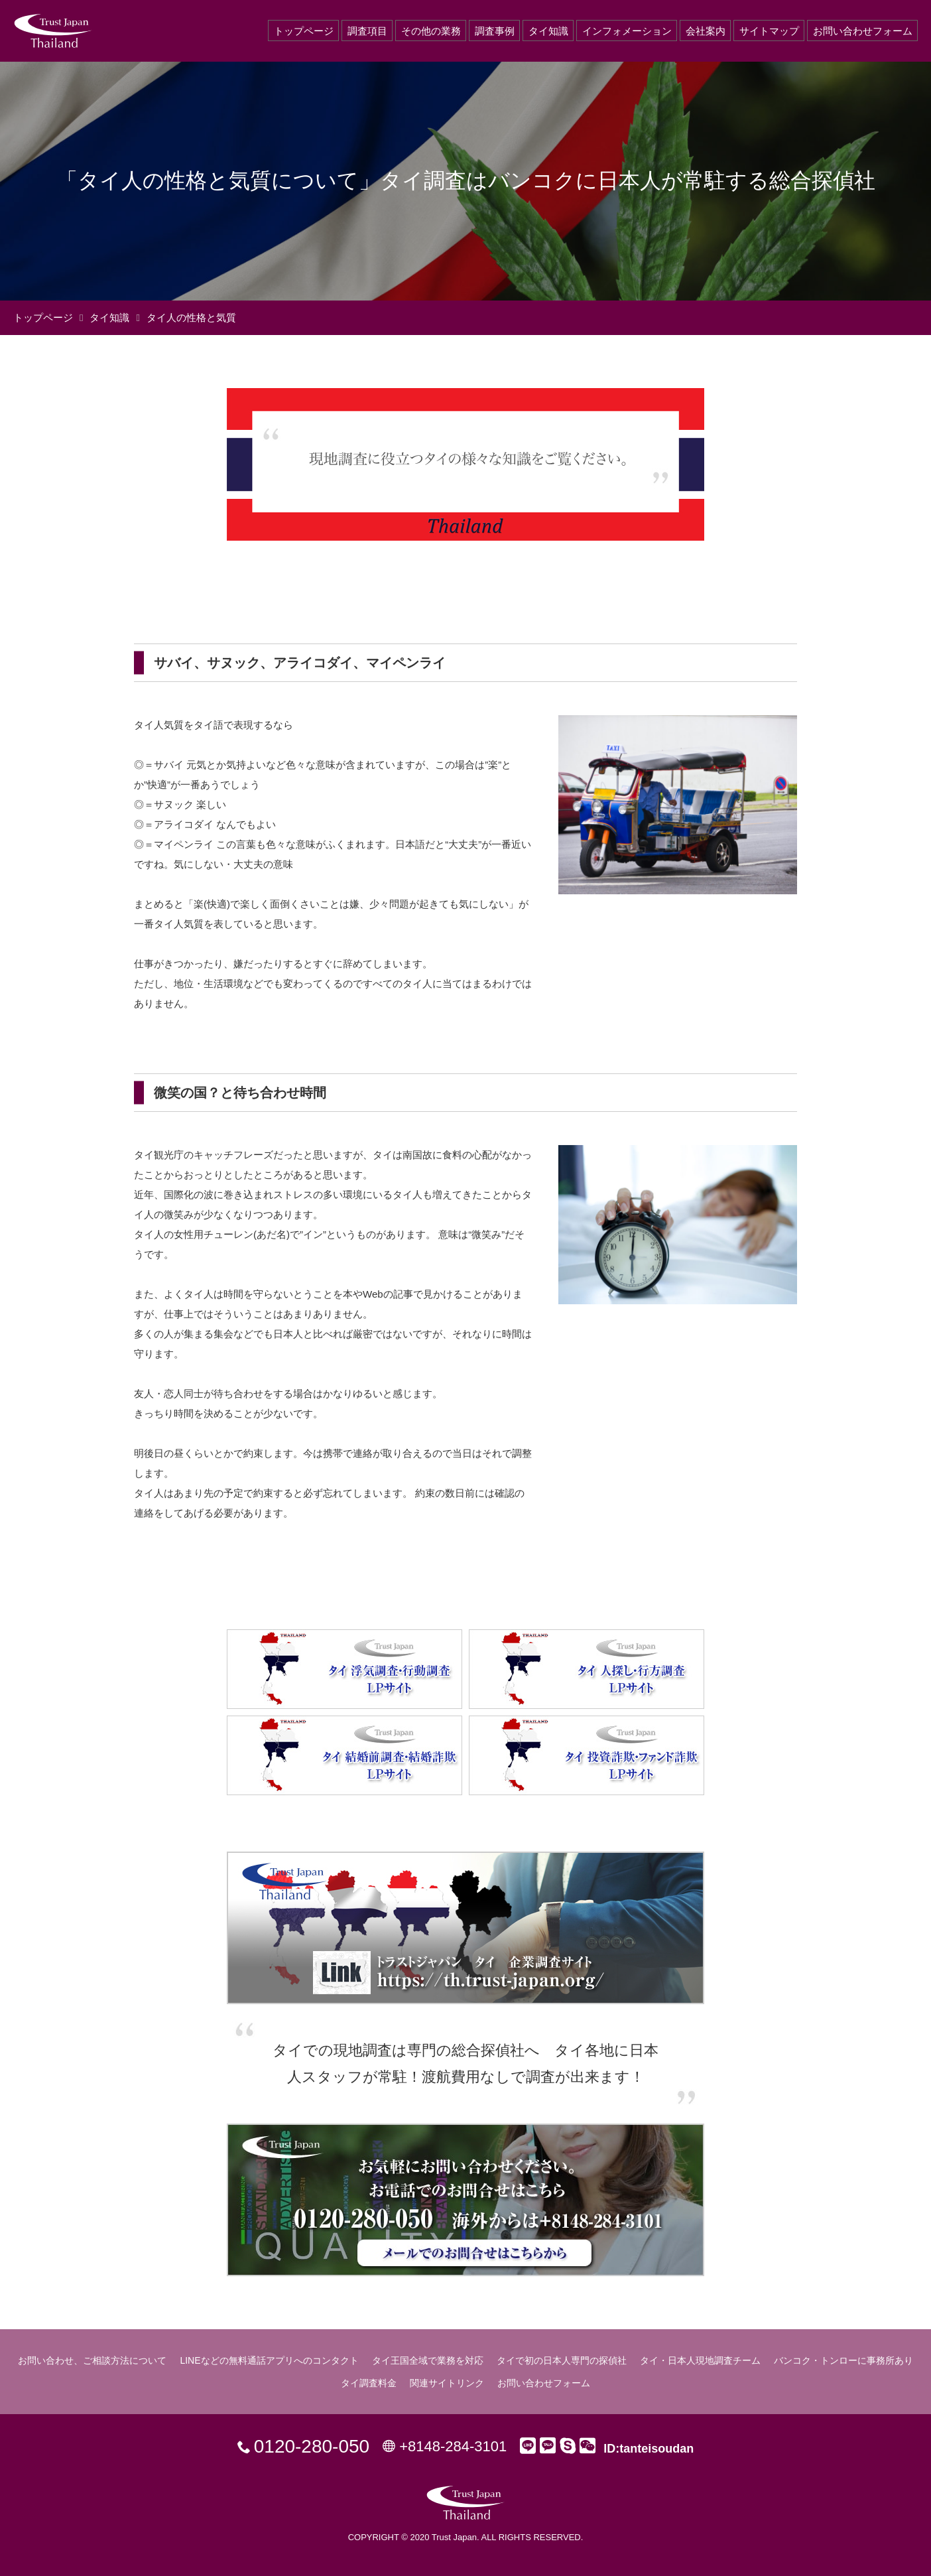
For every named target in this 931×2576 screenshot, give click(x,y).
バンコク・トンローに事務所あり (843, 2360)
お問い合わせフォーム (862, 30)
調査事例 (495, 30)
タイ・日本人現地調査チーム (700, 2360)
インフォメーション (627, 30)
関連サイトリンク (447, 2383)
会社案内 (705, 30)
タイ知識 (548, 30)
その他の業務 (431, 30)
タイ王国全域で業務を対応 (427, 2360)
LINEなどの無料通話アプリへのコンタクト (269, 2360)
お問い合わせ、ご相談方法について (92, 2360)
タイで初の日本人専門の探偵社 (562, 2360)
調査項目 (367, 30)
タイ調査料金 (369, 2383)
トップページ (304, 30)
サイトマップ (769, 30)
